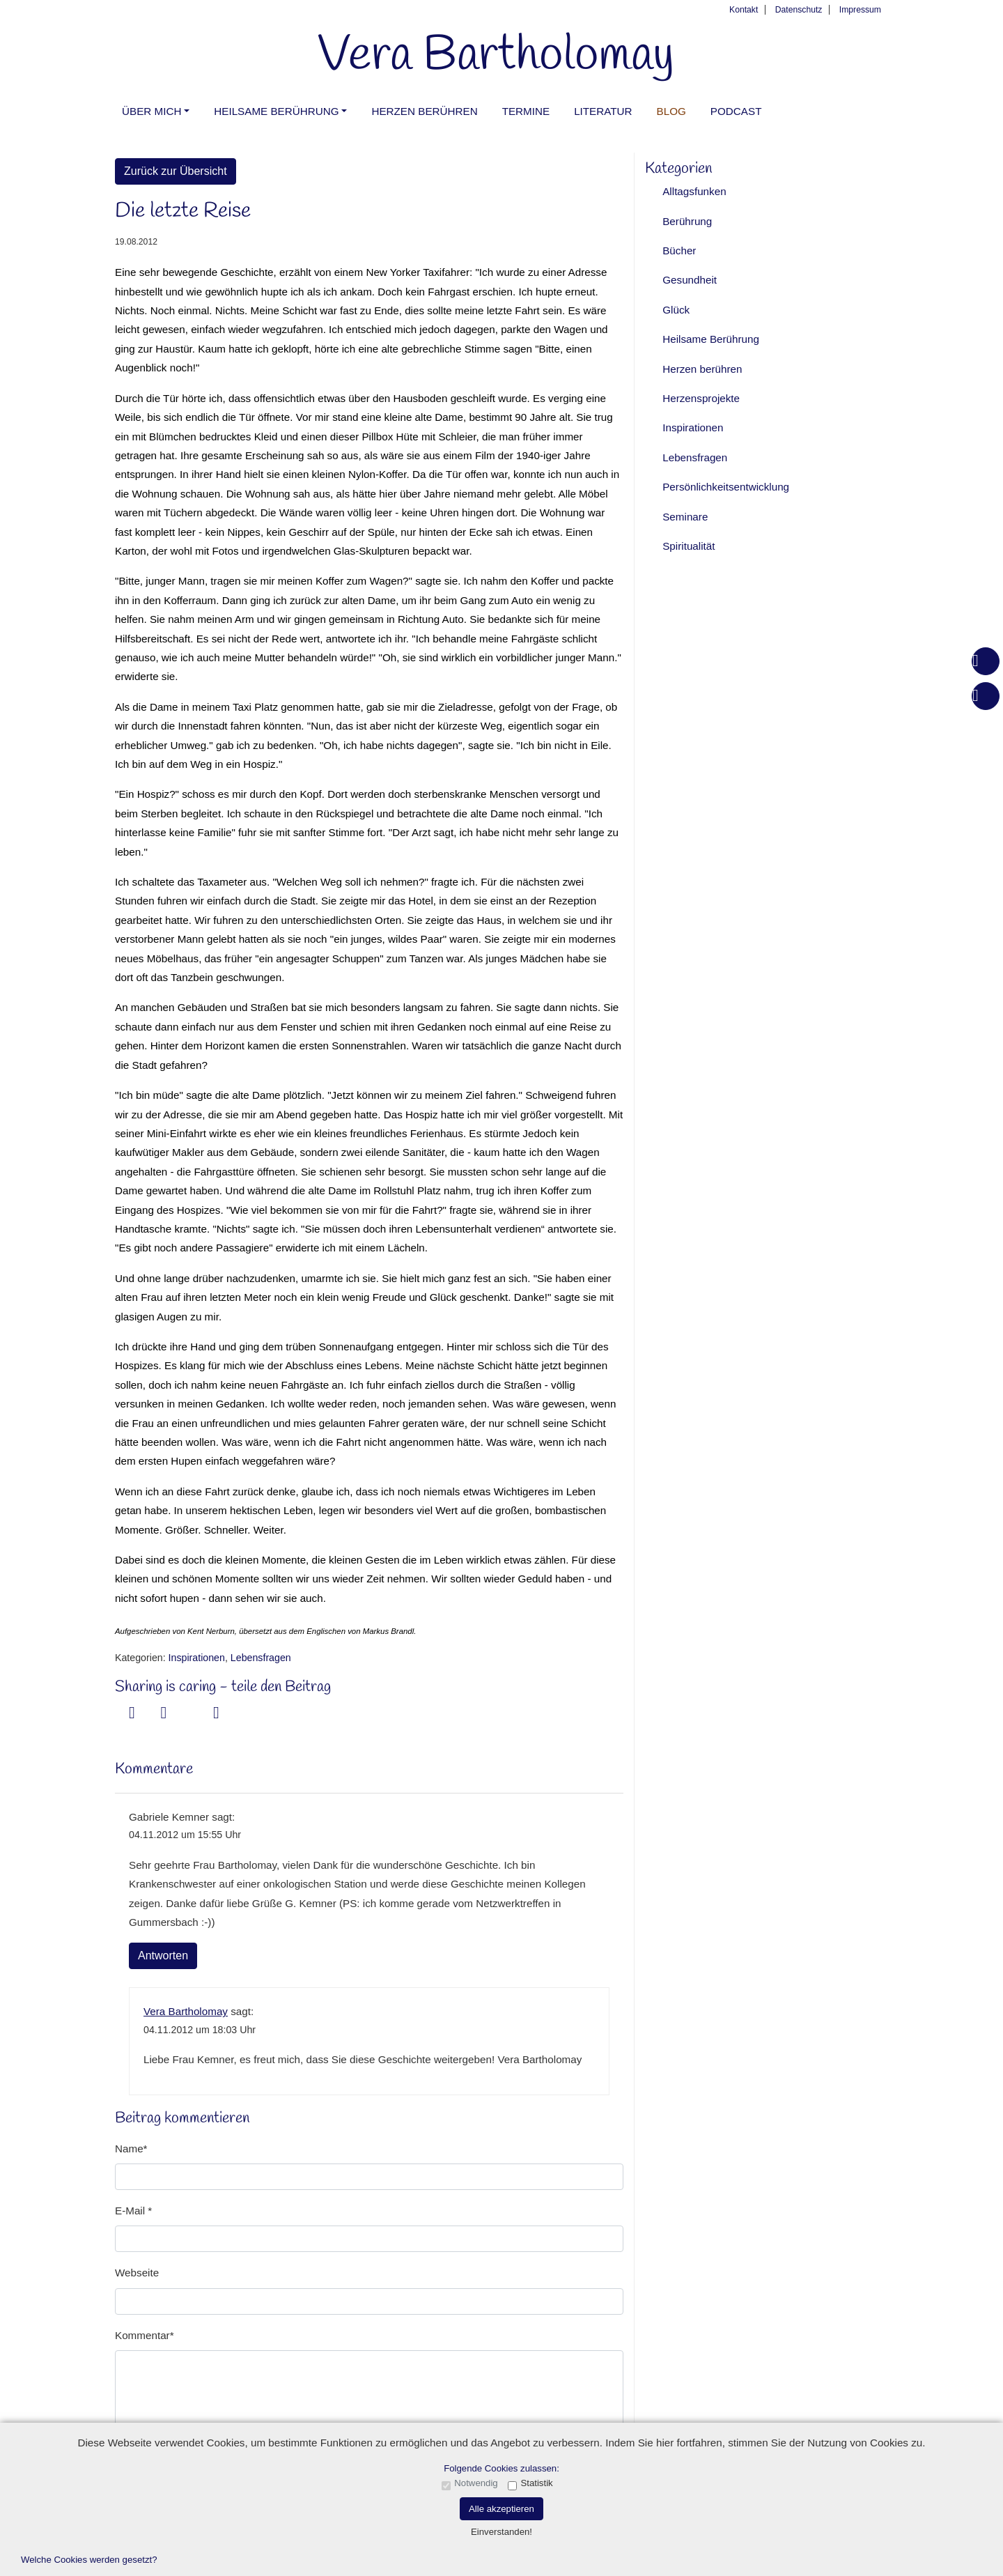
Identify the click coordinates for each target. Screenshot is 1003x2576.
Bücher (679, 250)
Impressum (860, 10)
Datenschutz (799, 10)
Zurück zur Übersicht (175, 171)
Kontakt (743, 10)
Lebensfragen (261, 1657)
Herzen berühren (424, 111)
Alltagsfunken (694, 191)
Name (129, 2148)
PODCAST (736, 111)
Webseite (137, 2272)
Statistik (536, 2483)
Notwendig (475, 2483)
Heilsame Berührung (276, 111)
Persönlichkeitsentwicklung (725, 487)
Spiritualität (688, 546)
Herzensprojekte (701, 398)
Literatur (603, 111)
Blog (671, 111)
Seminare (685, 517)
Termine (526, 111)
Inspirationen (197, 1657)
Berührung (687, 221)
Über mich (151, 111)
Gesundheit (689, 280)
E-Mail (131, 2210)
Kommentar (142, 2335)
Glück (676, 310)
